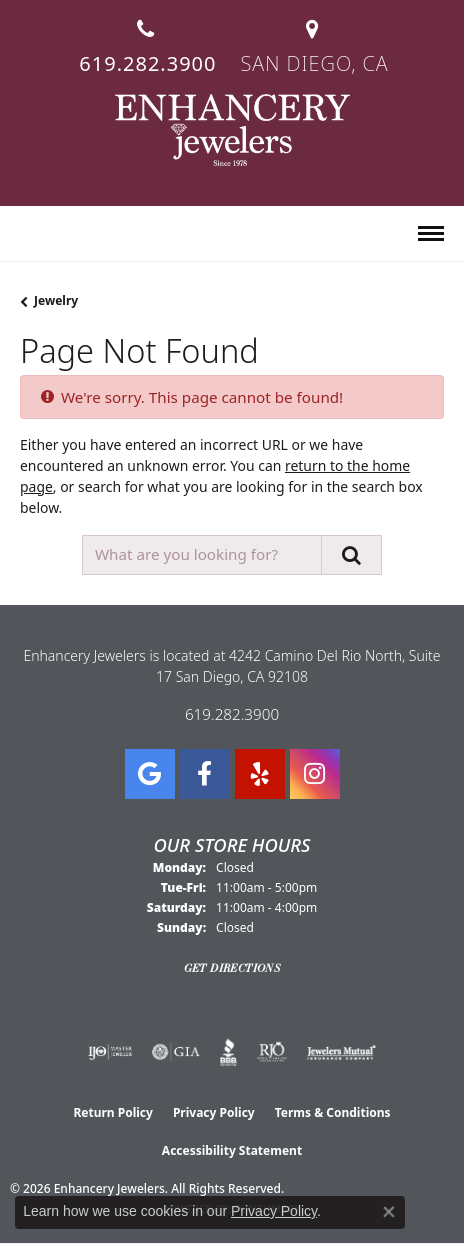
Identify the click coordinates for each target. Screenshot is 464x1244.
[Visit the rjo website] (272, 1052)
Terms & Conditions (333, 1112)
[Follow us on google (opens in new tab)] (150, 774)
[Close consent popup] (389, 1212)
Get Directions (232, 968)
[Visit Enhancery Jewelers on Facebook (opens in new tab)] (205, 774)
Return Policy (113, 1112)
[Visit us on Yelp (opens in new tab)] (260, 774)
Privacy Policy (214, 1112)
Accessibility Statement (232, 1150)
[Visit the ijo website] (110, 1052)
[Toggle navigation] (431, 233)
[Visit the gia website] (176, 1052)
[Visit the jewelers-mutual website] (341, 1052)
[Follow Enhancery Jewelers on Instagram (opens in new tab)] (315, 774)
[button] (28, 235)
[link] (145, 38)
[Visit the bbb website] (228, 1052)
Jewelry (56, 300)
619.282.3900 (232, 714)
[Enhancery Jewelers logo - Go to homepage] (232, 130)
